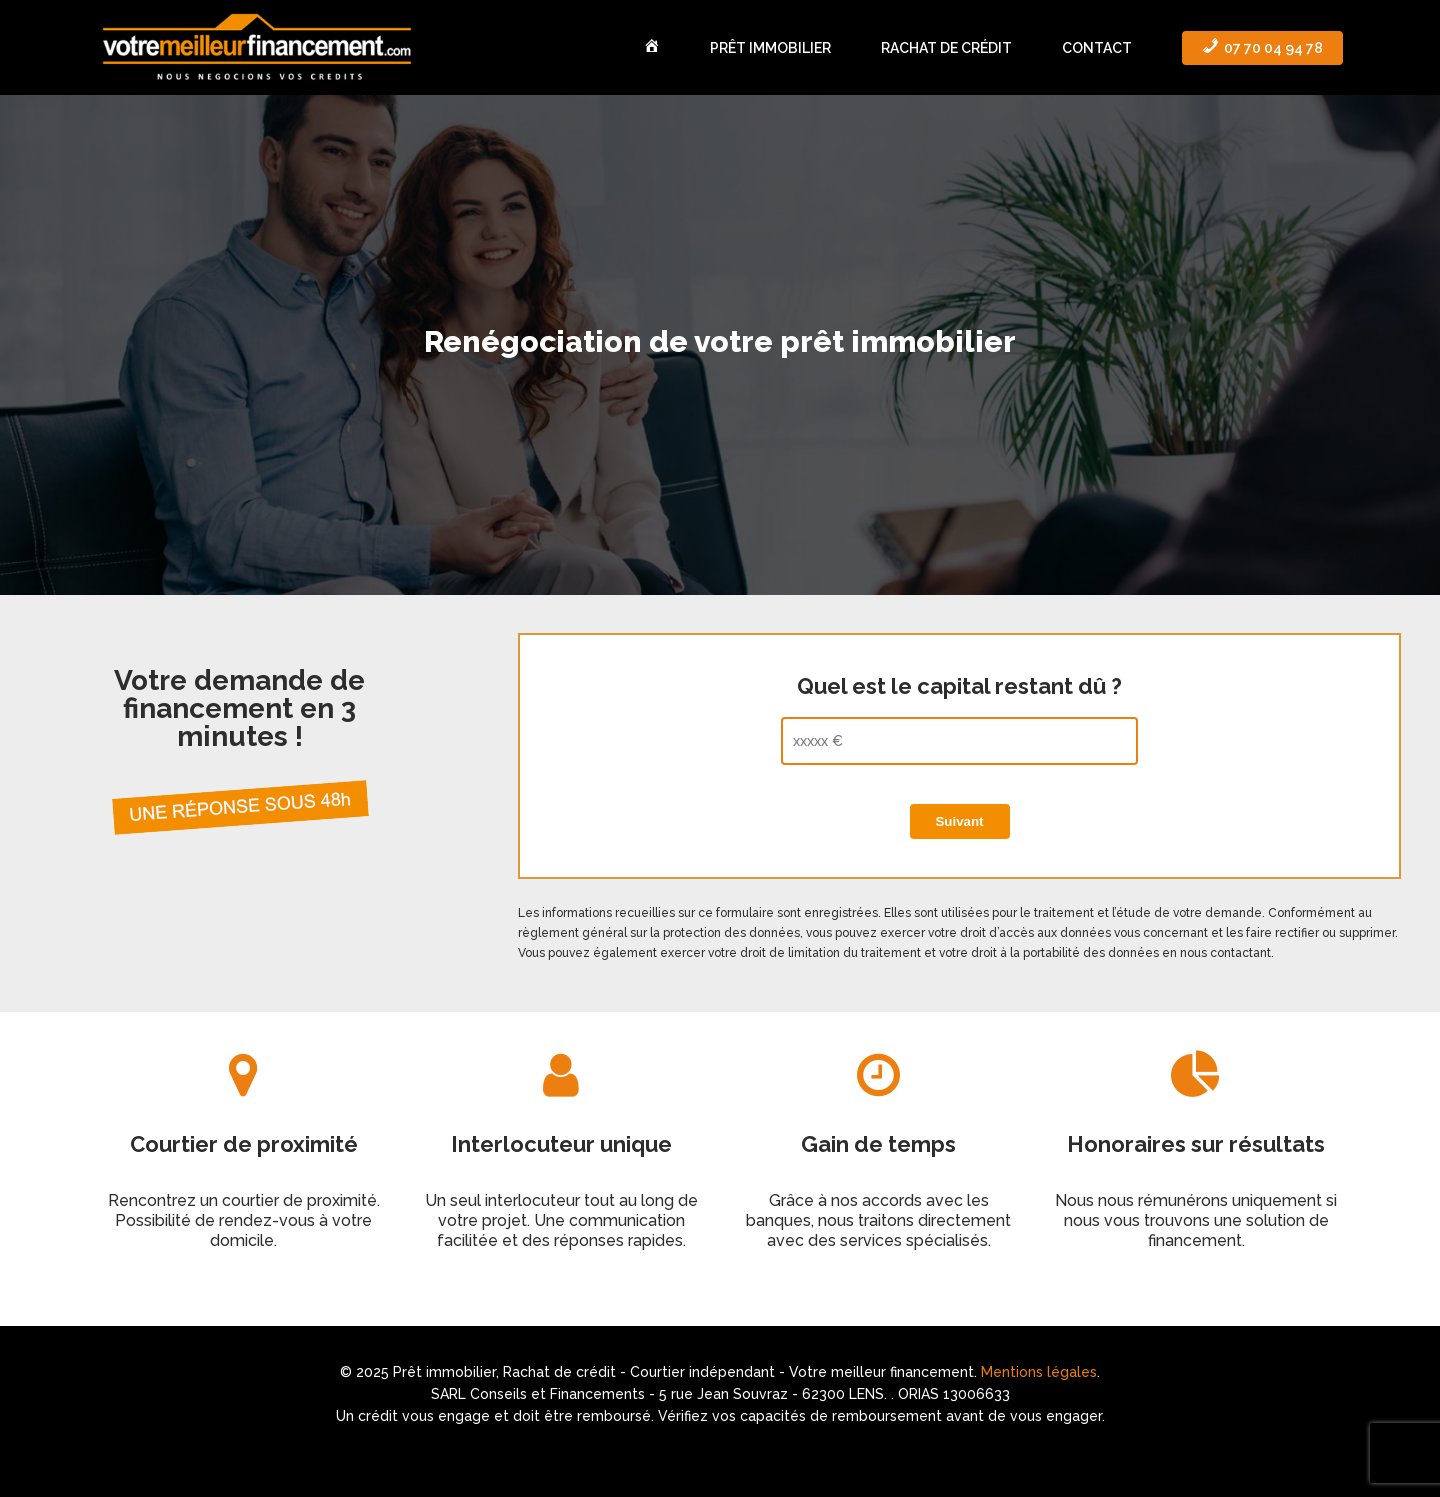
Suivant (959, 821)
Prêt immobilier (770, 48)
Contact (1097, 48)
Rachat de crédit (946, 48)
